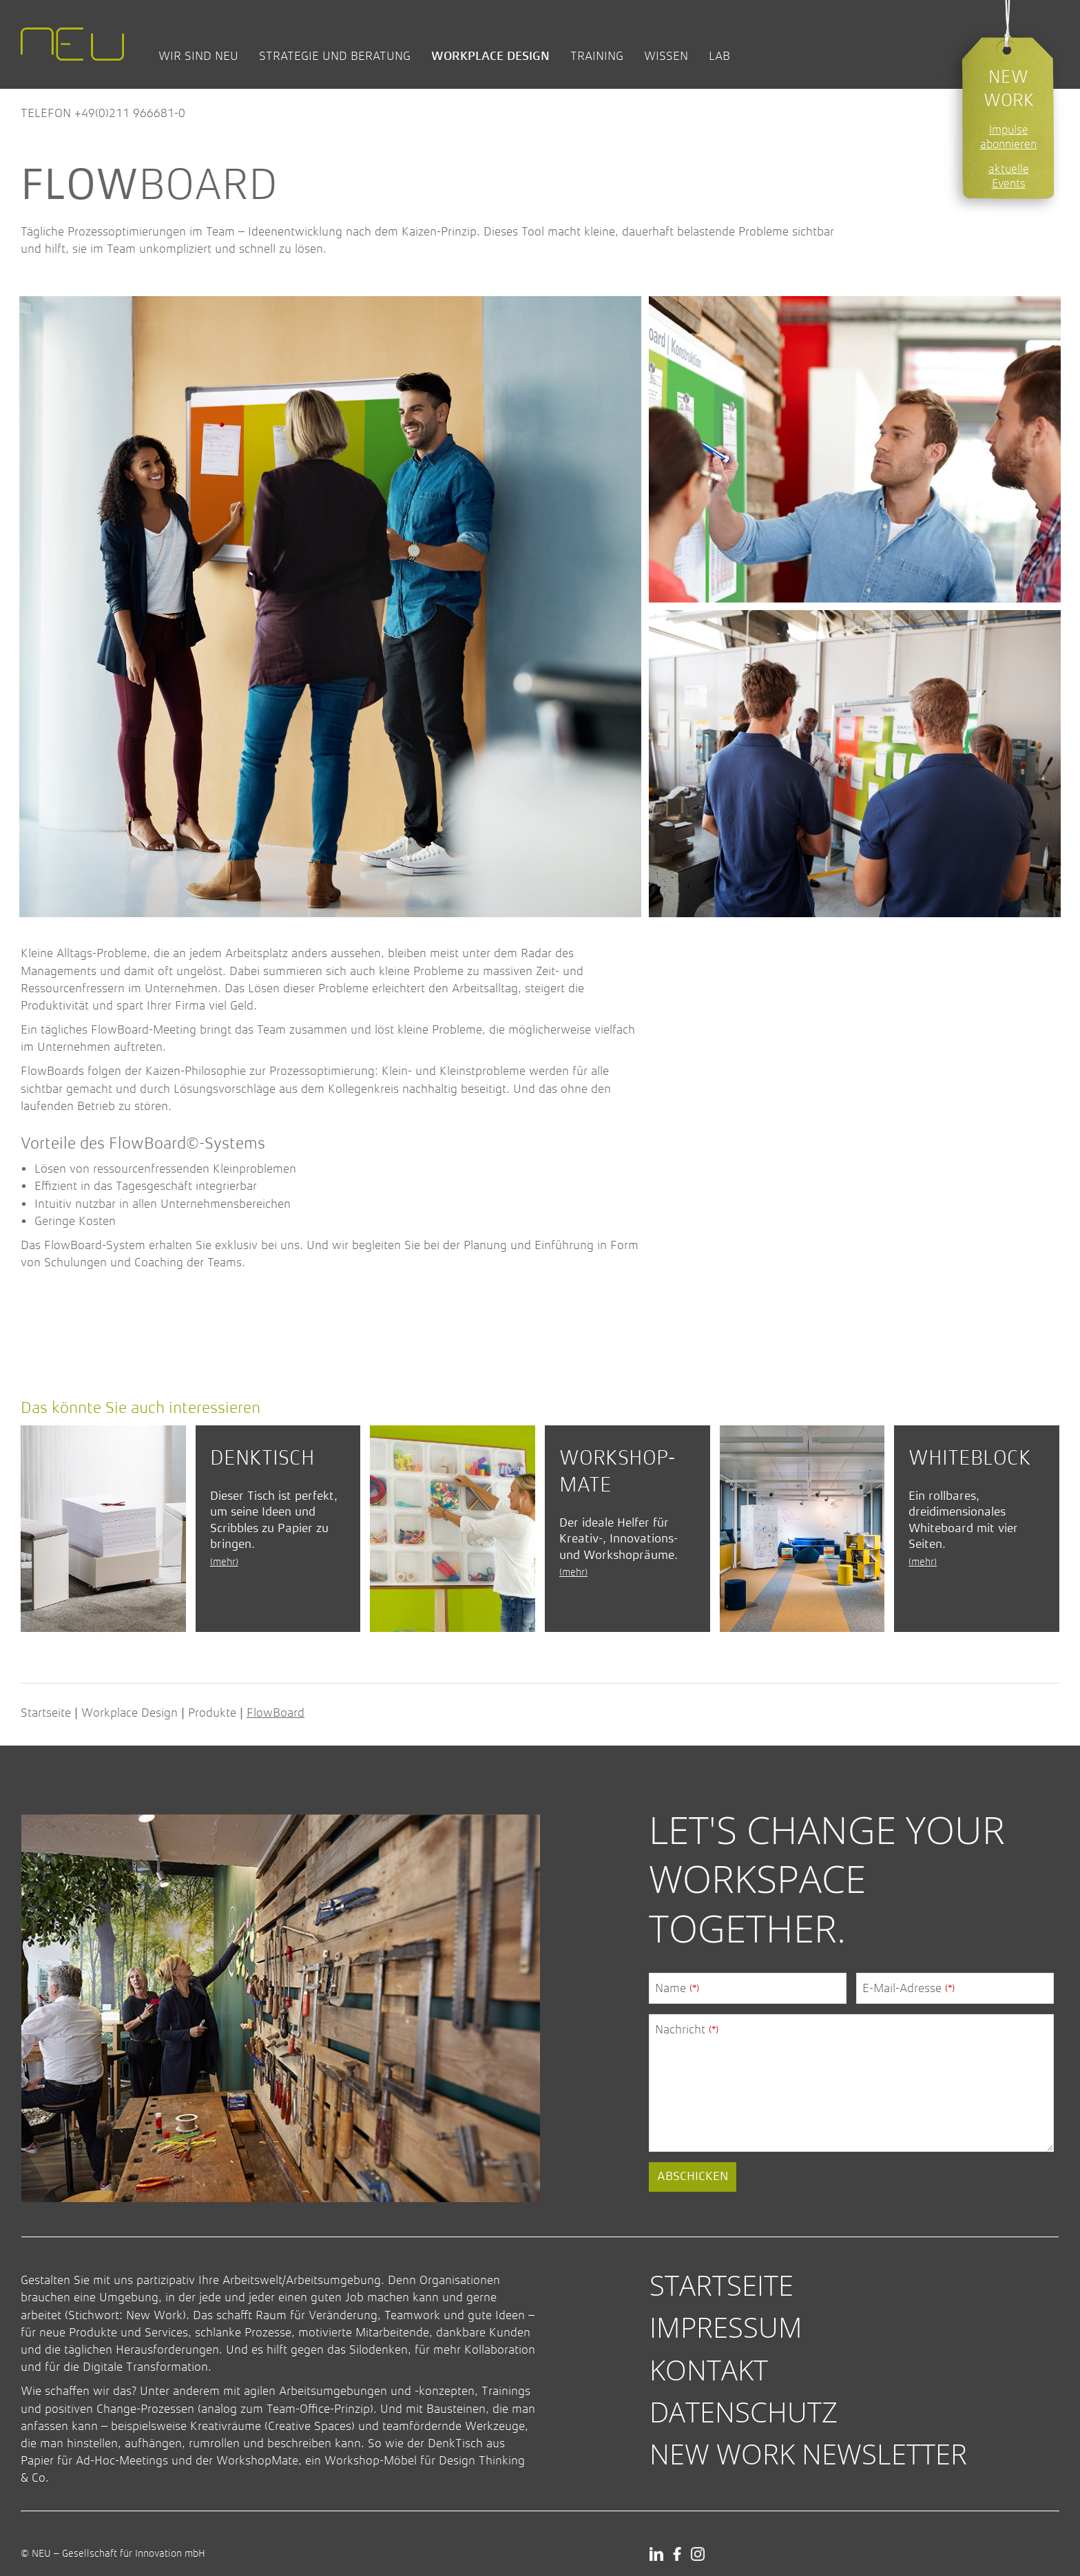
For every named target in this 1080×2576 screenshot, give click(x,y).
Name (677, 1988)
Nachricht (686, 2029)
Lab (719, 56)
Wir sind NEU (198, 56)
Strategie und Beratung (335, 56)
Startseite (46, 1712)
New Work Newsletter (808, 2454)
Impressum (726, 2327)
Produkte (212, 1712)
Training (596, 56)
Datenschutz (744, 2412)
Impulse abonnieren (1008, 137)
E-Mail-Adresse (908, 1988)
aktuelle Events (1008, 176)
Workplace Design (490, 56)
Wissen (666, 56)
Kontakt (709, 2370)
